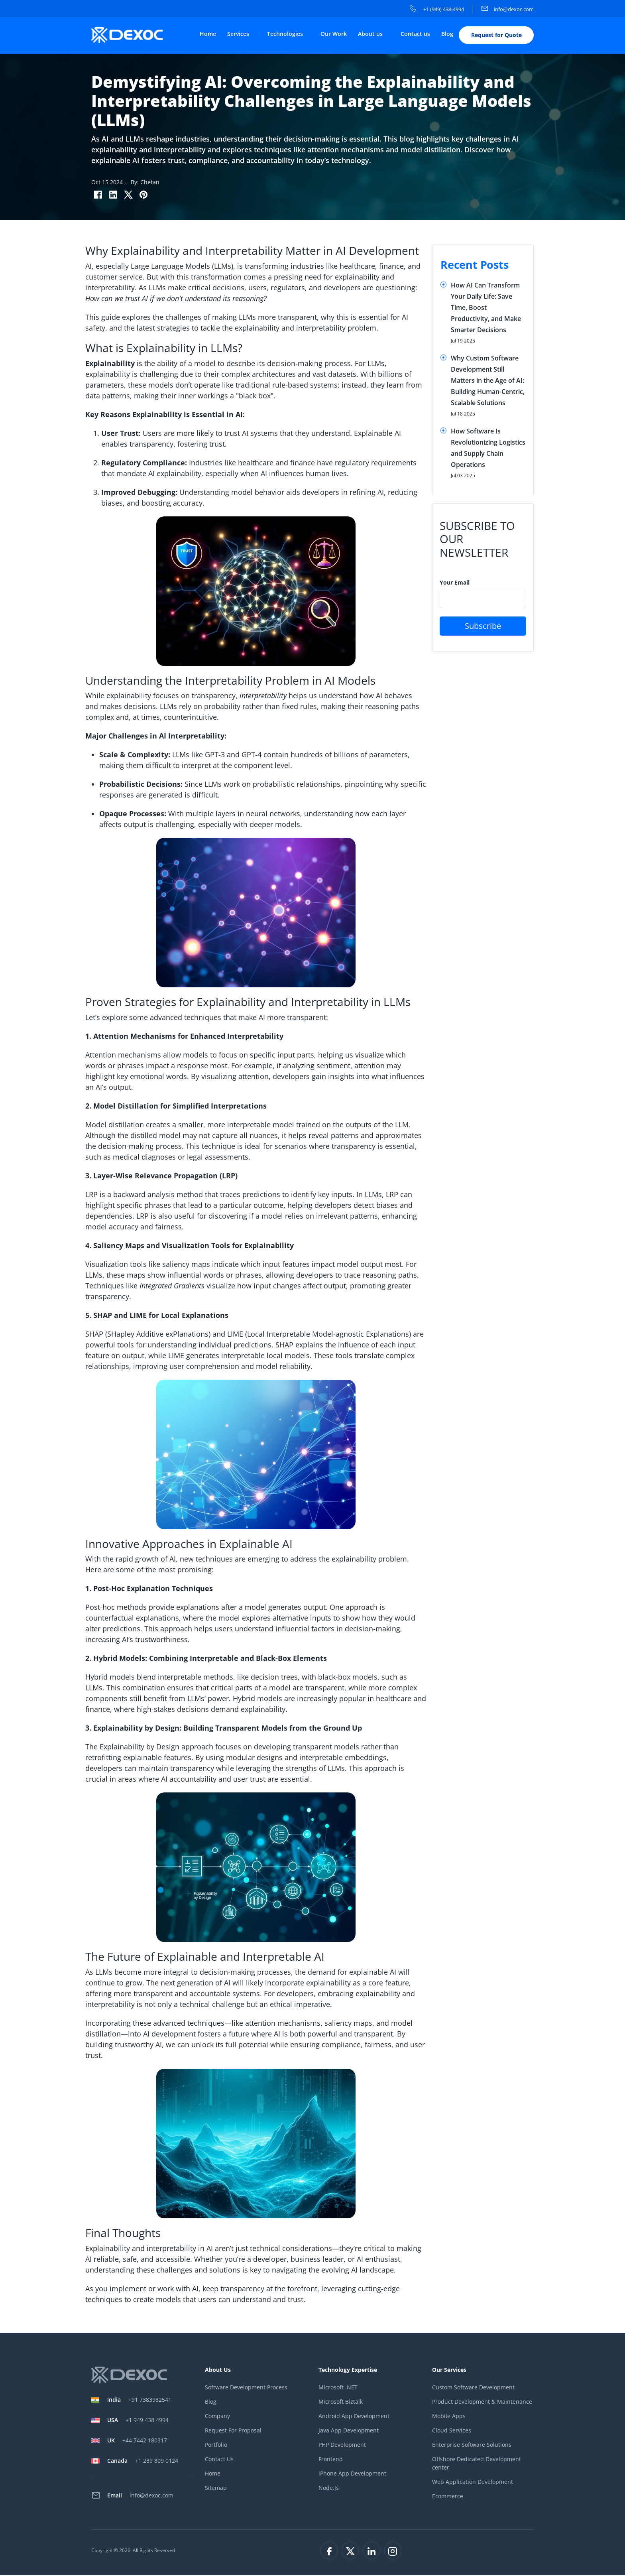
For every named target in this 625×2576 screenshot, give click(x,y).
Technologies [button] (286, 34)
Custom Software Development (473, 2388)
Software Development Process (246, 2388)
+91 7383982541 (139, 2400)
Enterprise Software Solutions (471, 2446)
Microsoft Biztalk (340, 2403)
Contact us (415, 34)
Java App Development (348, 2431)
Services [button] (239, 34)
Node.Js (328, 2489)
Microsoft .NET (338, 2388)
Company (217, 2417)
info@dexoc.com (508, 9)
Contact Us (219, 2460)
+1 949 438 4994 (138, 2420)
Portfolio (216, 2446)
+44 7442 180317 (137, 2441)
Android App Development (353, 2417)
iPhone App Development (352, 2474)
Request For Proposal (233, 2431)
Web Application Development (472, 2483)
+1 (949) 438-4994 (437, 9)
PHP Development (342, 2446)
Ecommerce (447, 2497)
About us (371, 34)
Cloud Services (451, 2431)
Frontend (330, 2460)
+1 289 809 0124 (142, 2461)
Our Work (333, 34)
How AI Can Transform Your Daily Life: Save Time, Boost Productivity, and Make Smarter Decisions (486, 308)
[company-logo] (130, 35)
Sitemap (216, 2489)
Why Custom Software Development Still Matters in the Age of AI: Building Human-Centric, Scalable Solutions (488, 381)
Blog (447, 34)
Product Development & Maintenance (482, 2403)
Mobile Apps (449, 2417)
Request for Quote (496, 35)
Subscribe (483, 627)
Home (208, 34)
